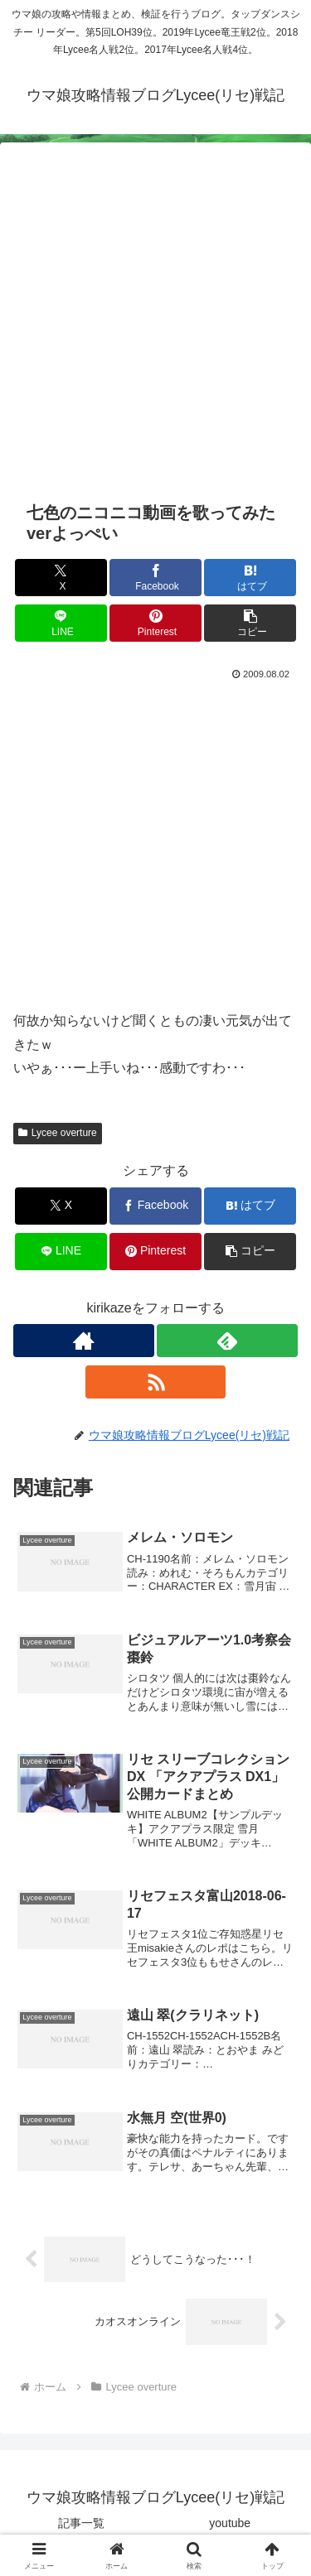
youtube (229, 2523)
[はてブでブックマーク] (250, 577)
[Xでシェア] (61, 577)
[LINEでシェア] (61, 623)
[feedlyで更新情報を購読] (227, 1340)
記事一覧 (81, 2523)
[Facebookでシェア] (155, 577)
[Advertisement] (155, 331)
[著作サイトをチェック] (83, 1340)
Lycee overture (57, 1133)
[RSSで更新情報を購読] (155, 1382)
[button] (250, 623)
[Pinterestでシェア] (155, 623)
